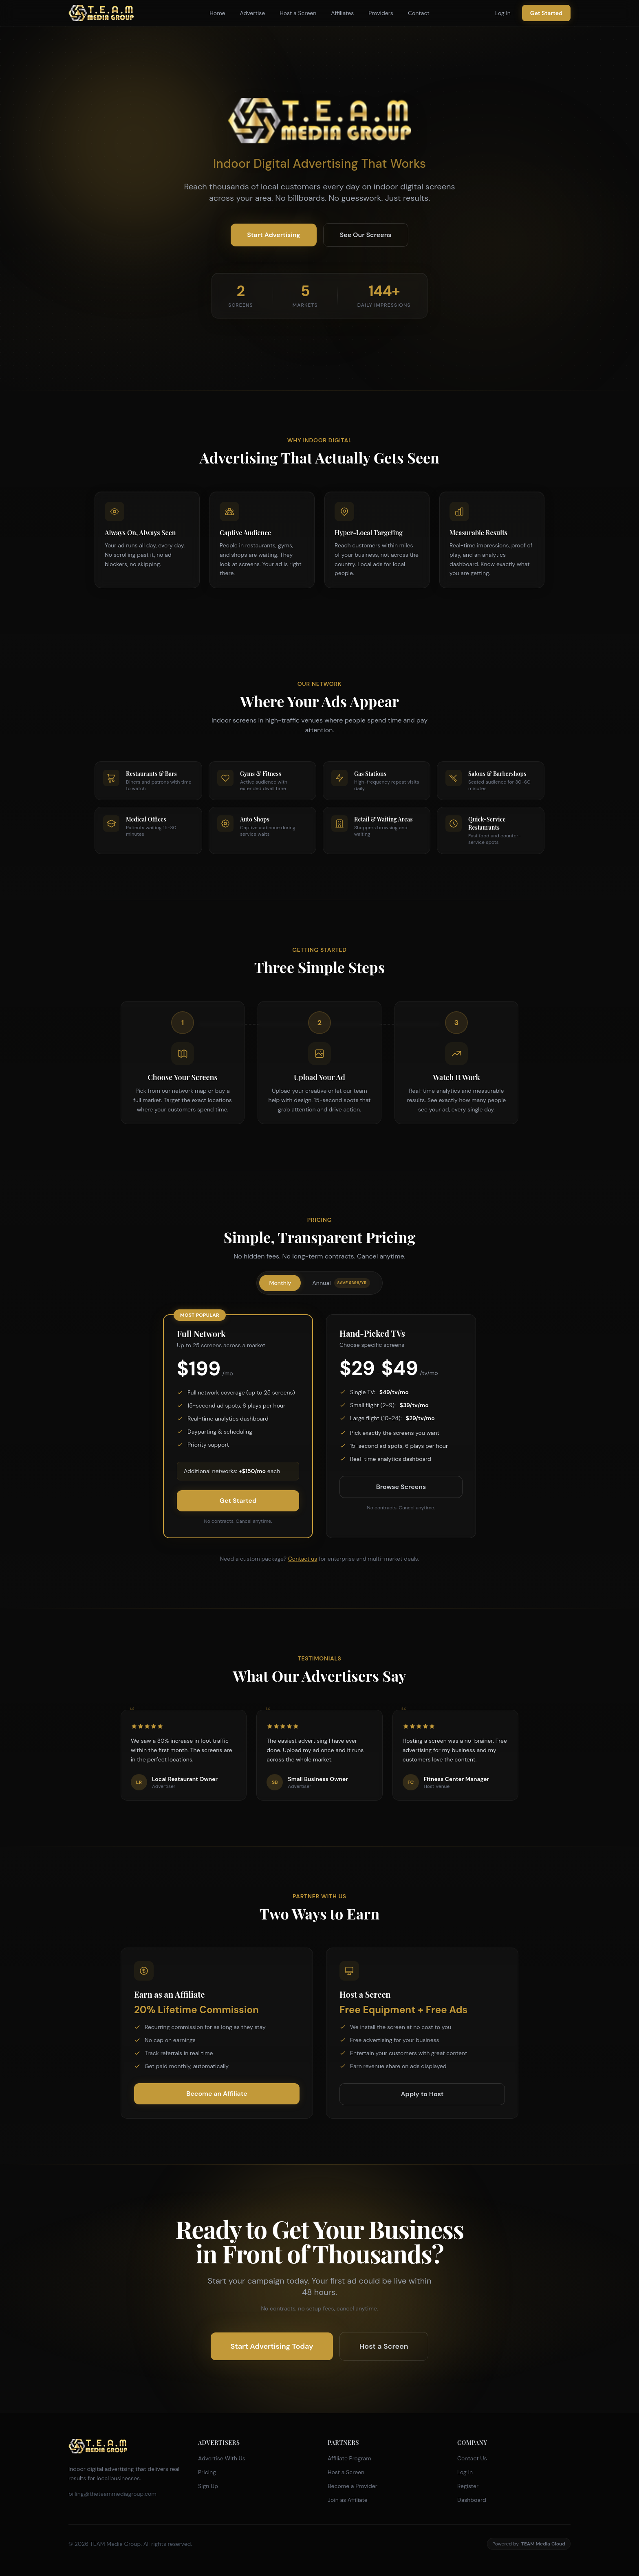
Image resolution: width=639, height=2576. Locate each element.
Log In (503, 13)
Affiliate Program (349, 2458)
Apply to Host (422, 2094)
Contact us (302, 1558)
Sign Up (208, 2486)
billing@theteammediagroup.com (112, 2493)
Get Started (546, 13)
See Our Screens (366, 235)
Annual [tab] (341, 1283)
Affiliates (342, 13)
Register (467, 2486)
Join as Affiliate (348, 2500)
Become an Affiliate (216, 2093)
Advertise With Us (221, 2458)
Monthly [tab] (280, 1283)
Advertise (252, 13)
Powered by (528, 2544)
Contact (419, 13)
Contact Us (472, 2458)
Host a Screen (298, 13)
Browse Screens (401, 1486)
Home (217, 13)
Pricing (207, 2472)
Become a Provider (352, 2486)
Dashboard (471, 2500)
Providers (380, 13)
